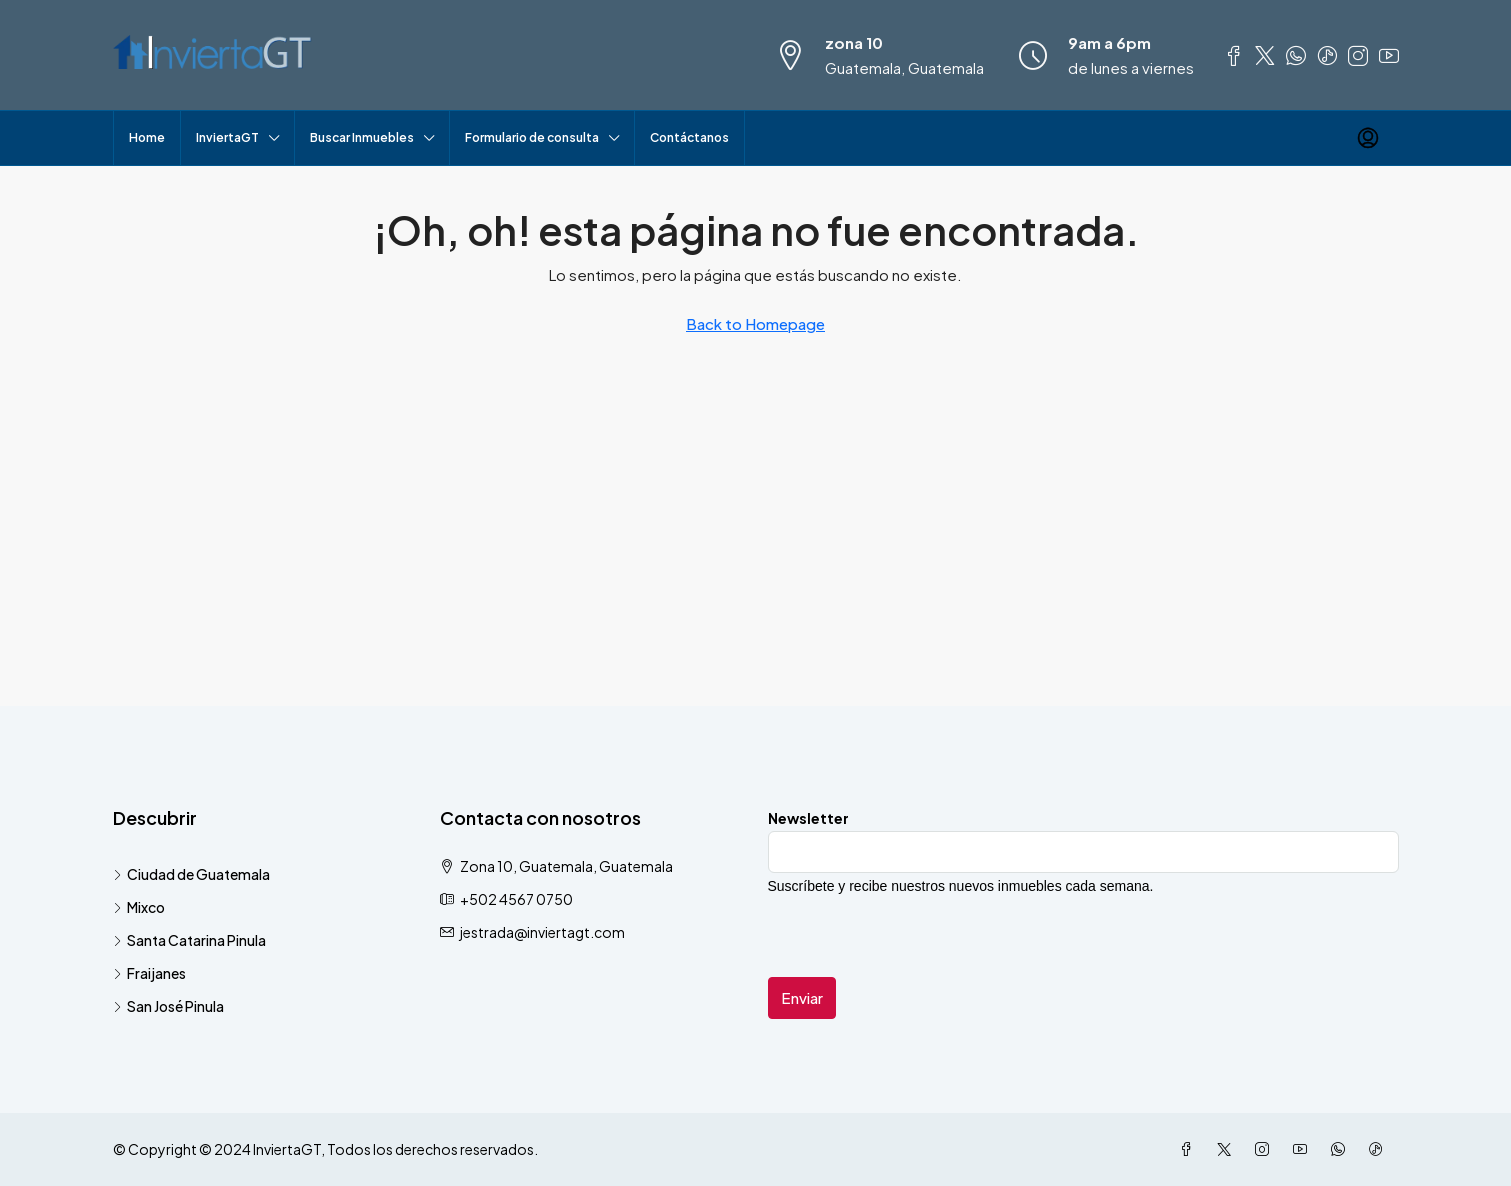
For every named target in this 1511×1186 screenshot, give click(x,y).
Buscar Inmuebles (362, 137)
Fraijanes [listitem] (149, 973)
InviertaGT (227, 137)
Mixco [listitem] (139, 907)
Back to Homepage (755, 323)
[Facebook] (1190, 1149)
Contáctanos (689, 137)
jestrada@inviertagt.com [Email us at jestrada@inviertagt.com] (542, 932)
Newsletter (808, 818)
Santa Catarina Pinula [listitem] (189, 940)
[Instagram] (1266, 1149)
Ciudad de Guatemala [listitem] (191, 874)
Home (147, 137)
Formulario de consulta (532, 137)
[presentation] (920, 938)
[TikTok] (1380, 1149)
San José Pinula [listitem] (168, 1006)
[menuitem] (1368, 138)
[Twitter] (1228, 1149)
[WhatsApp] (1342, 1149)
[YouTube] (1304, 1149)
